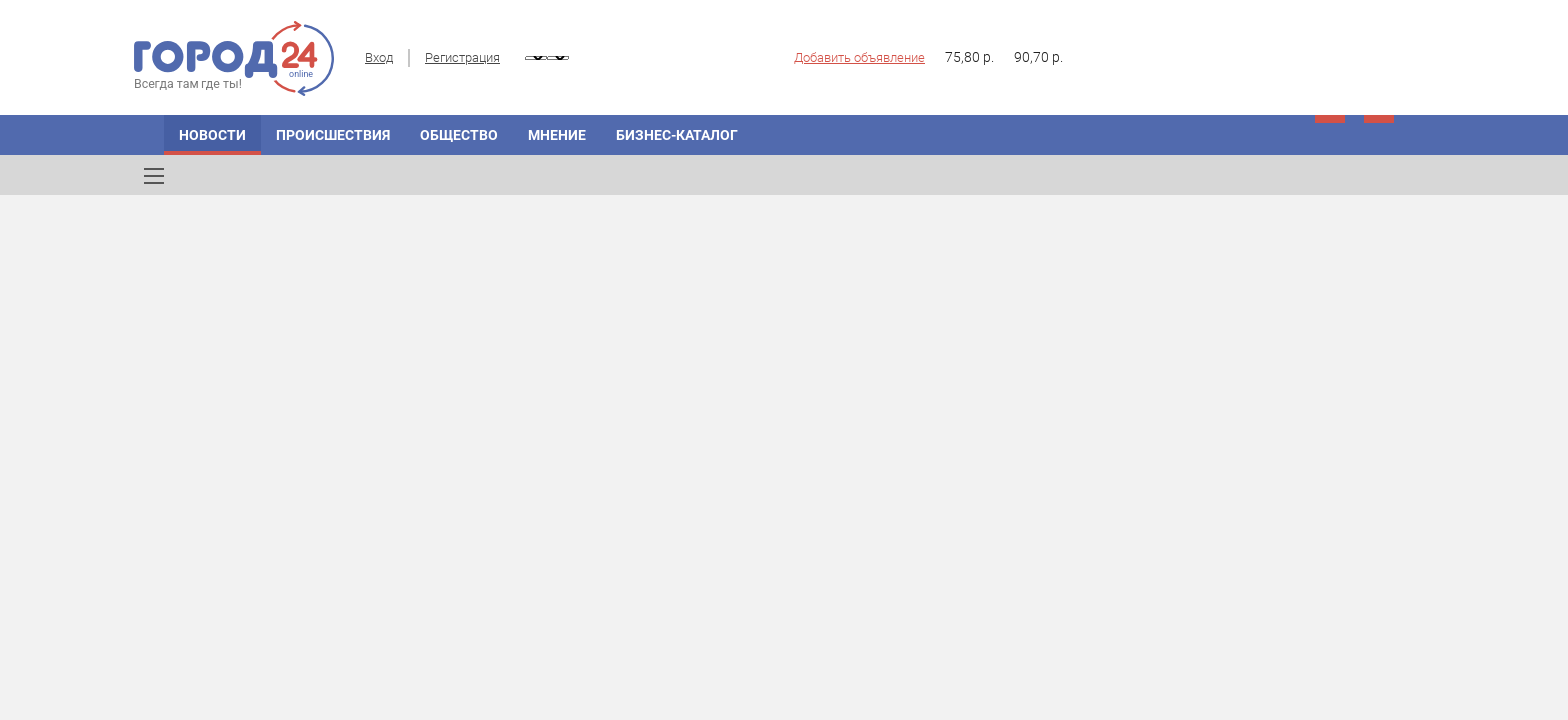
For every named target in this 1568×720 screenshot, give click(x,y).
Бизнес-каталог (677, 135)
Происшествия (333, 135)
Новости (212, 135)
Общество (459, 135)
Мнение (557, 135)
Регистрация (462, 57)
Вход (379, 57)
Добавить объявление (859, 57)
